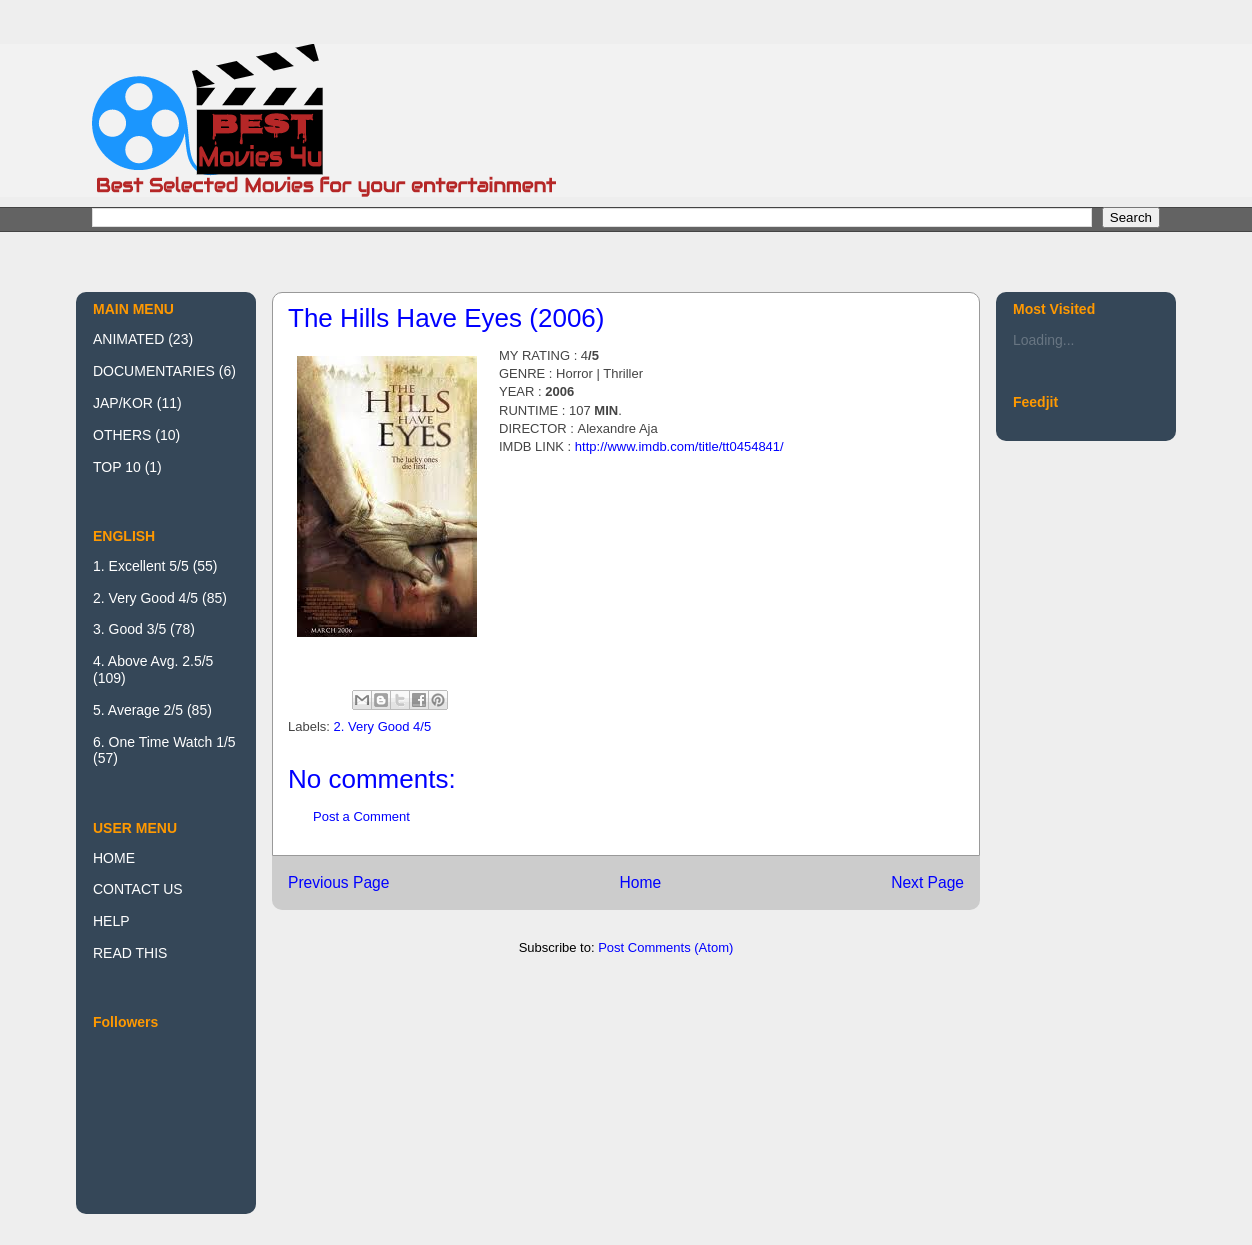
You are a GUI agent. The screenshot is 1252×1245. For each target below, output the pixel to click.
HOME (114, 858)
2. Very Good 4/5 (383, 726)
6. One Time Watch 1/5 (164, 742)
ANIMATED (128, 339)
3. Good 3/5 (129, 629)
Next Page (927, 882)
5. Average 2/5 (138, 710)
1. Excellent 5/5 (141, 566)
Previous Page (338, 882)
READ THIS (130, 953)
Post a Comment (361, 816)
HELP (111, 921)
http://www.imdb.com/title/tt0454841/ (679, 446)
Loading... (1044, 340)
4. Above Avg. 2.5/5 (153, 661)
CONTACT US (138, 889)
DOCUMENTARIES (154, 371)
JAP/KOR (123, 403)
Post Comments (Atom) (665, 947)
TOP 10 (117, 467)
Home (640, 882)
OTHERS (122, 435)
